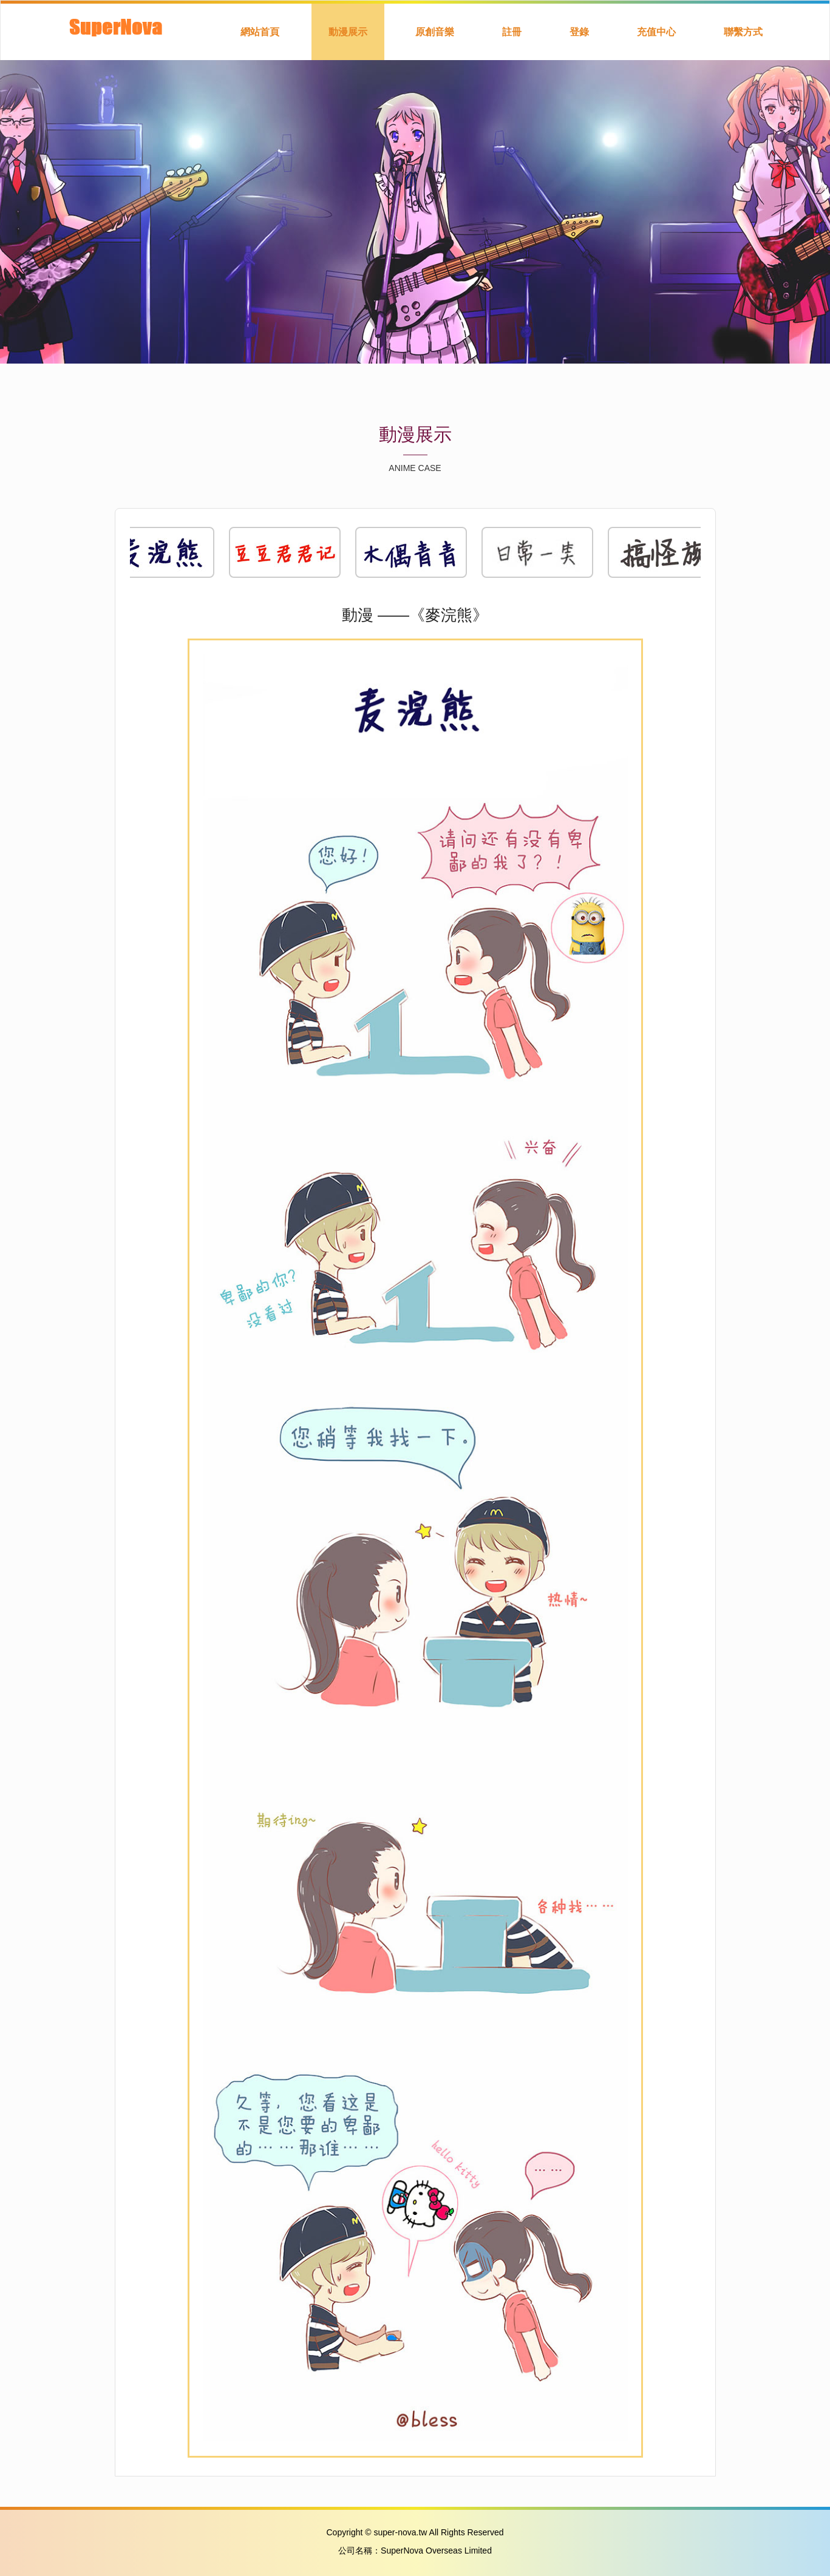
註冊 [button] (512, 32)
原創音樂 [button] (434, 32)
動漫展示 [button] (347, 32)
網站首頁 (259, 32)
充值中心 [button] (656, 32)
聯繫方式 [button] (743, 32)
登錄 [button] (579, 32)
